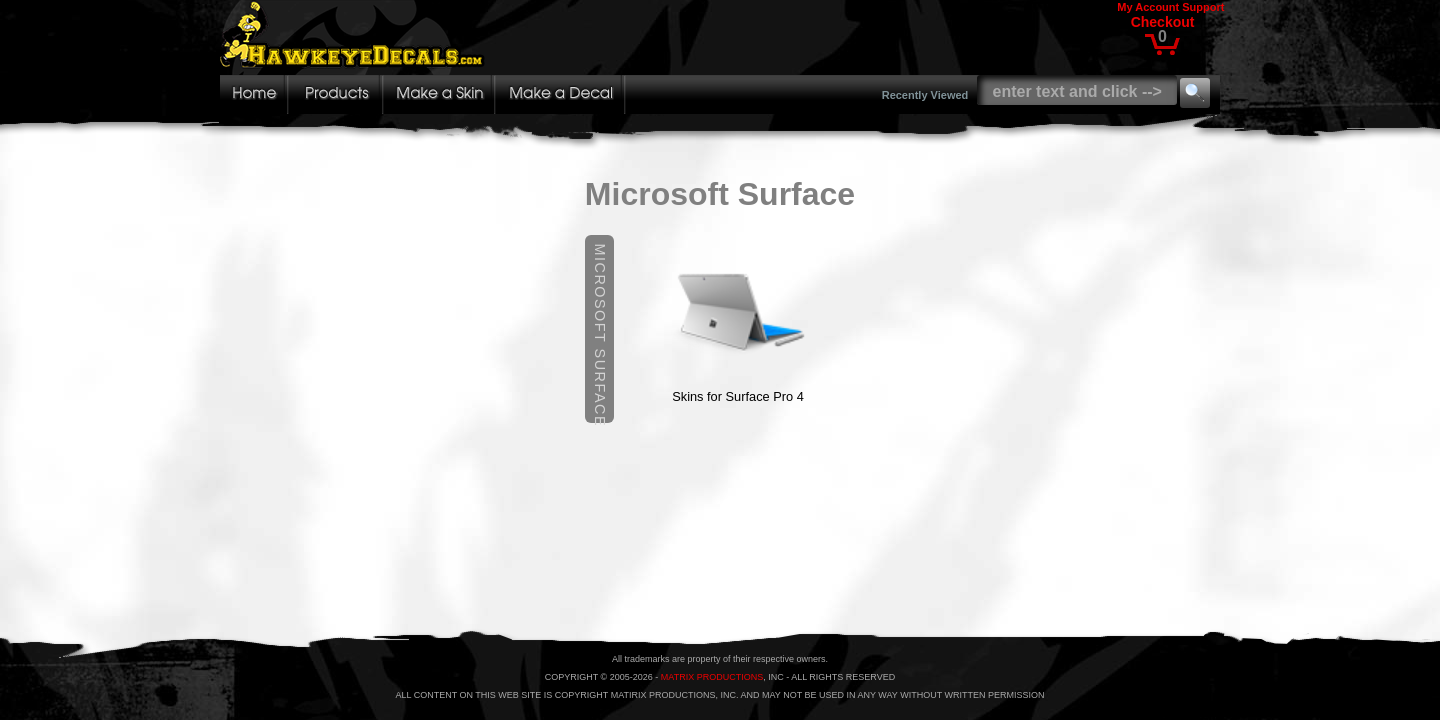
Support (1203, 7)
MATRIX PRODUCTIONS (712, 677)
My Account (1148, 7)
